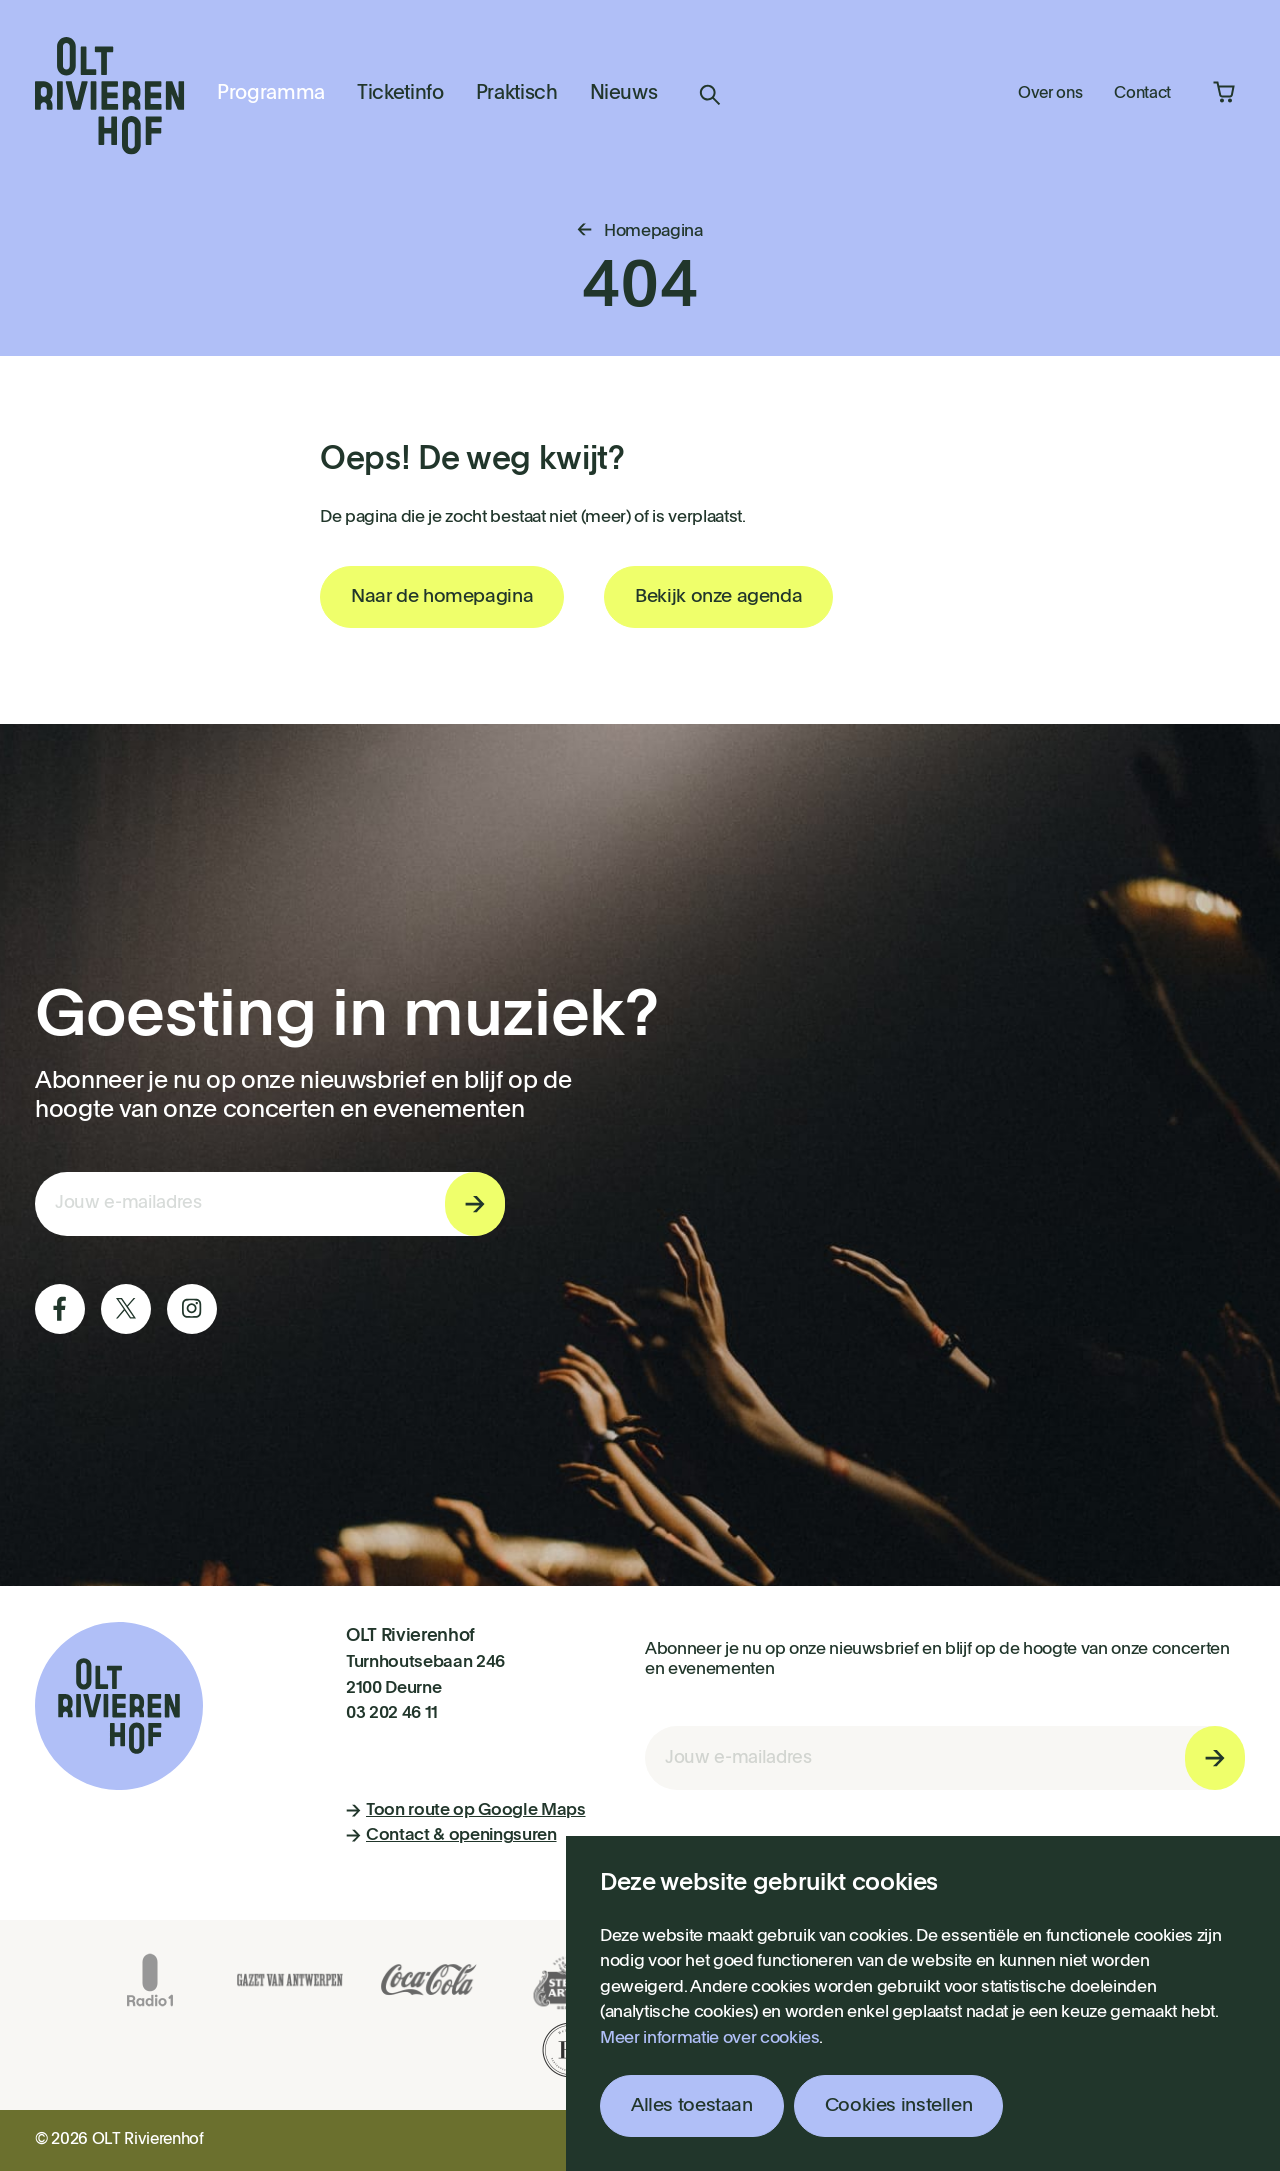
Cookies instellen (899, 2105)
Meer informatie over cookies (709, 2038)
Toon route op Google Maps (466, 1810)
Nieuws (624, 94)
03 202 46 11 (392, 1713)
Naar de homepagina (442, 596)
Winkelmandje (1224, 92)
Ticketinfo (400, 94)
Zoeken (710, 95)
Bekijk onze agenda (718, 596)
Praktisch (517, 94)
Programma (271, 94)
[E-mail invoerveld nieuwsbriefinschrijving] (270, 1204)
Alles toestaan (692, 2105)
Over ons (1050, 94)
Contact (1142, 94)
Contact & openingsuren (451, 1835)
